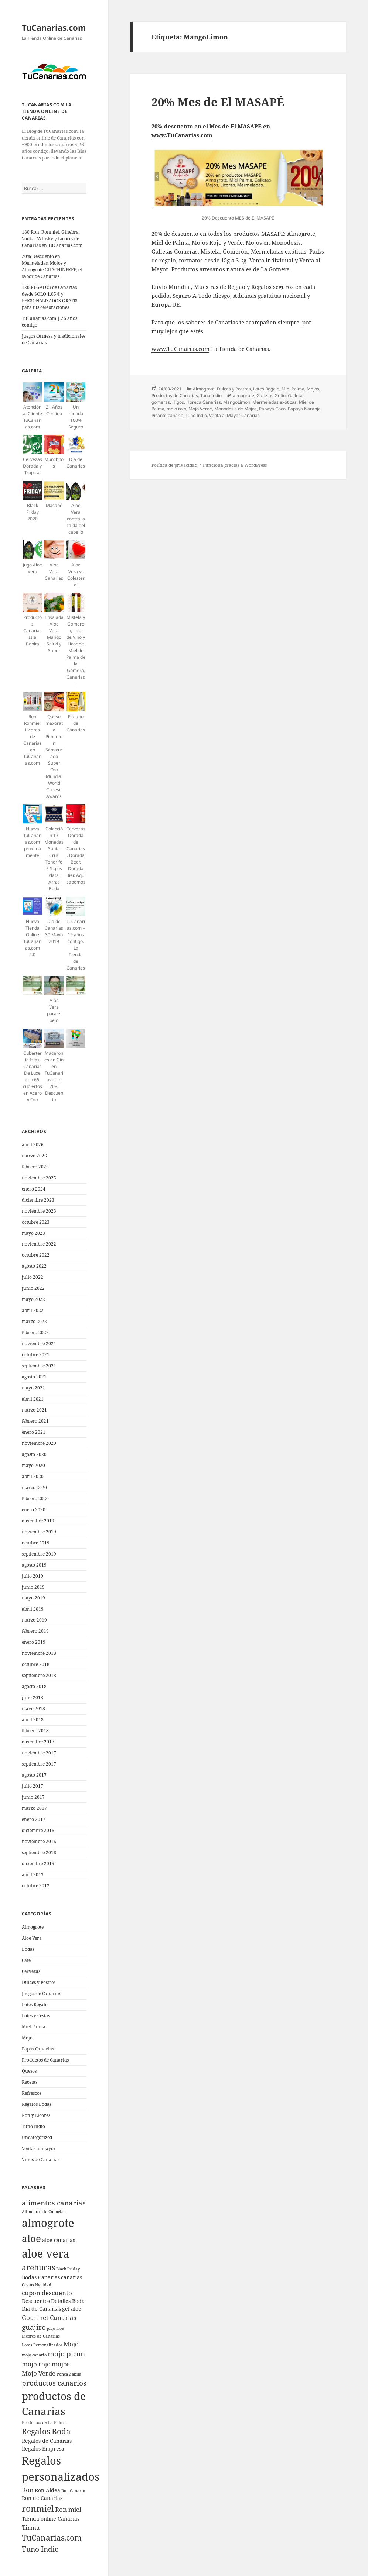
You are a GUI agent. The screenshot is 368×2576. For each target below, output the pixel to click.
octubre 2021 (36, 1354)
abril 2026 (33, 1144)
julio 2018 (32, 1697)
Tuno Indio (33, 2126)
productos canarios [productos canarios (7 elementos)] (54, 2383)
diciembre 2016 (38, 1830)
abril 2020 (33, 1476)
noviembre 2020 (39, 1443)
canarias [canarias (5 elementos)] (71, 2277)
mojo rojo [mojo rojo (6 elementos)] (36, 2364)
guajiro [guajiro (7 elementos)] (34, 2327)
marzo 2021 (34, 1410)
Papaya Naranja (304, 409)
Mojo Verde (200, 409)
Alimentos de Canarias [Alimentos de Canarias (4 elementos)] (43, 2211)
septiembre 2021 (39, 1366)
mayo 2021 (33, 1388)
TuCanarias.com (54, 27)
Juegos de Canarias (41, 1993)
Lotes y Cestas (36, 2015)
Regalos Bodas (36, 2104)
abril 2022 (33, 1310)
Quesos (29, 2071)
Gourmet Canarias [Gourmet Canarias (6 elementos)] (49, 2317)
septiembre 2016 (39, 1852)
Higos (178, 402)
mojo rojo (176, 409)
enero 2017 (33, 1819)
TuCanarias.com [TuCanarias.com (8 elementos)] (52, 2537)
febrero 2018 (35, 1731)
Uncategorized (37, 2137)
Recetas (29, 2082)
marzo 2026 (34, 1156)
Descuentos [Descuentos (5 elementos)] (36, 2300)
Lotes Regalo (35, 2004)
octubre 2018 (36, 1664)
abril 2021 (33, 1399)
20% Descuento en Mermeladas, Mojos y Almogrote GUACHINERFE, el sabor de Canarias (52, 266)
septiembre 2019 (39, 1554)
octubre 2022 (36, 1255)
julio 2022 (32, 1277)
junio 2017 (33, 1797)
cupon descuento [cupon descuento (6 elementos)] (47, 2293)
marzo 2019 (34, 1620)
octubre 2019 (36, 1543)
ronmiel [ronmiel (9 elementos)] (38, 2508)
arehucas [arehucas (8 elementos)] (38, 2267)
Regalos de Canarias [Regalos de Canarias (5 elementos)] (47, 2440)
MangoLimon (236, 402)
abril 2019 (33, 1609)
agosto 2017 (34, 1775)
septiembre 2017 (39, 1764)
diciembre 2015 (38, 1863)
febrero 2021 (35, 1421)
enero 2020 (33, 1509)
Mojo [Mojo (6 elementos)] (71, 2344)
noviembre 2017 (39, 1753)
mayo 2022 (33, 1299)
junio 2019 (33, 1587)
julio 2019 (32, 1576)
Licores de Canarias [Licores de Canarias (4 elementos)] (41, 2336)
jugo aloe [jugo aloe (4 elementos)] (55, 2328)
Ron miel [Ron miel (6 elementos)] (68, 2509)
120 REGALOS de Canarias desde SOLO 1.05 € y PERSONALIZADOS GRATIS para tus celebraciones (50, 297)
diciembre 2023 (38, 1200)
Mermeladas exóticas (274, 402)
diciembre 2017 (38, 1742)
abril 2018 (33, 1719)
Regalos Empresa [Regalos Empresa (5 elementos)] (43, 2448)
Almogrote (33, 1927)
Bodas (28, 1949)
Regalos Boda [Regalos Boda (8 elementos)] (46, 2431)
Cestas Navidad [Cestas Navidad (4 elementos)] (36, 2284)
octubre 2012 (36, 1886)
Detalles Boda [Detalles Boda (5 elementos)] (68, 2300)
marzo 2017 (34, 1808)
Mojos (28, 2038)
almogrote (243, 395)
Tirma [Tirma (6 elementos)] (31, 2527)
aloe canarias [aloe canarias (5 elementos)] (58, 2239)
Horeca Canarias (203, 402)
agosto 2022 (34, 1266)
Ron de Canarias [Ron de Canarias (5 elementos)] (42, 2497)
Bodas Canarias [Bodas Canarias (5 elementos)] (41, 2277)
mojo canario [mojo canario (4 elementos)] (34, 2355)
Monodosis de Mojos (235, 409)
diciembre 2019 (38, 1521)
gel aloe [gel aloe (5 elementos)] (71, 2308)
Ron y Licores (36, 2115)
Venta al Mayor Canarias (234, 415)
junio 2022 (33, 1288)
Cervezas (31, 1971)
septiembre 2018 (39, 1675)
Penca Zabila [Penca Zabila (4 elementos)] (69, 2374)
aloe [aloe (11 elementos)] (31, 2238)
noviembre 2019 (39, 1532)
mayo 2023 (33, 1233)
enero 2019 (33, 1642)
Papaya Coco (272, 409)
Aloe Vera (32, 1938)
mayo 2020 (33, 1465)
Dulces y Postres (38, 1982)
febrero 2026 (35, 1167)
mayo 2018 (33, 1708)
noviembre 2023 (39, 1211)
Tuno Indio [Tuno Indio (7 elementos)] (40, 2549)
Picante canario (167, 415)
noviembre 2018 (39, 1653)
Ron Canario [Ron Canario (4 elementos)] (73, 2490)
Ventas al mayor (39, 2148)
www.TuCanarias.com (181, 135)
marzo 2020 (34, 1487)
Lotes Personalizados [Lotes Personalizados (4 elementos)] (42, 2345)
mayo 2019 (33, 1598)
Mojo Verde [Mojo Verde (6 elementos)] (38, 2373)
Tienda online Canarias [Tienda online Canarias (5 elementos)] (50, 2518)
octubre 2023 (36, 1222)
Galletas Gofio (271, 395)
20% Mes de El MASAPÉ (217, 102)
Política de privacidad (174, 465)
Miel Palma (33, 2027)
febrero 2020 (35, 1498)
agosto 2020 (34, 1454)
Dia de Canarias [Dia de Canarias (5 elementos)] (41, 2308)
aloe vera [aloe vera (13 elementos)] (45, 2253)
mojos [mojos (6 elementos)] (61, 2364)
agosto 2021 (34, 1377)
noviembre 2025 (39, 1178)
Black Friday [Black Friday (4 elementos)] (68, 2269)
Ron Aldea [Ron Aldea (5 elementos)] (47, 2490)
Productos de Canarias (45, 2060)
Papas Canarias (38, 2049)
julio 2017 (32, 1786)
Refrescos (31, 2093)
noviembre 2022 (39, 1244)
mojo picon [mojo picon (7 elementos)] (66, 2354)
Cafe (26, 1960)
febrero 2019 (35, 1631)
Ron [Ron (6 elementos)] (28, 2490)
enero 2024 (33, 1189)
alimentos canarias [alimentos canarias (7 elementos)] (54, 2203)
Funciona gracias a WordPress (235, 465)
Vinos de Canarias (40, 2159)
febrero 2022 (35, 1332)
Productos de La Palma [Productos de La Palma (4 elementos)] (44, 2422)
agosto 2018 (34, 1686)
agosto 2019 (34, 1565)
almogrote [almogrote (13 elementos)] (48, 2222)
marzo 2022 (34, 1321)
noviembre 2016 (39, 1841)
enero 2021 (33, 1432)
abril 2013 (33, 1874)
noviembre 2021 (39, 1343)
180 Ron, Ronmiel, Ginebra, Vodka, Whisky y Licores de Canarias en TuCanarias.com (52, 238)
